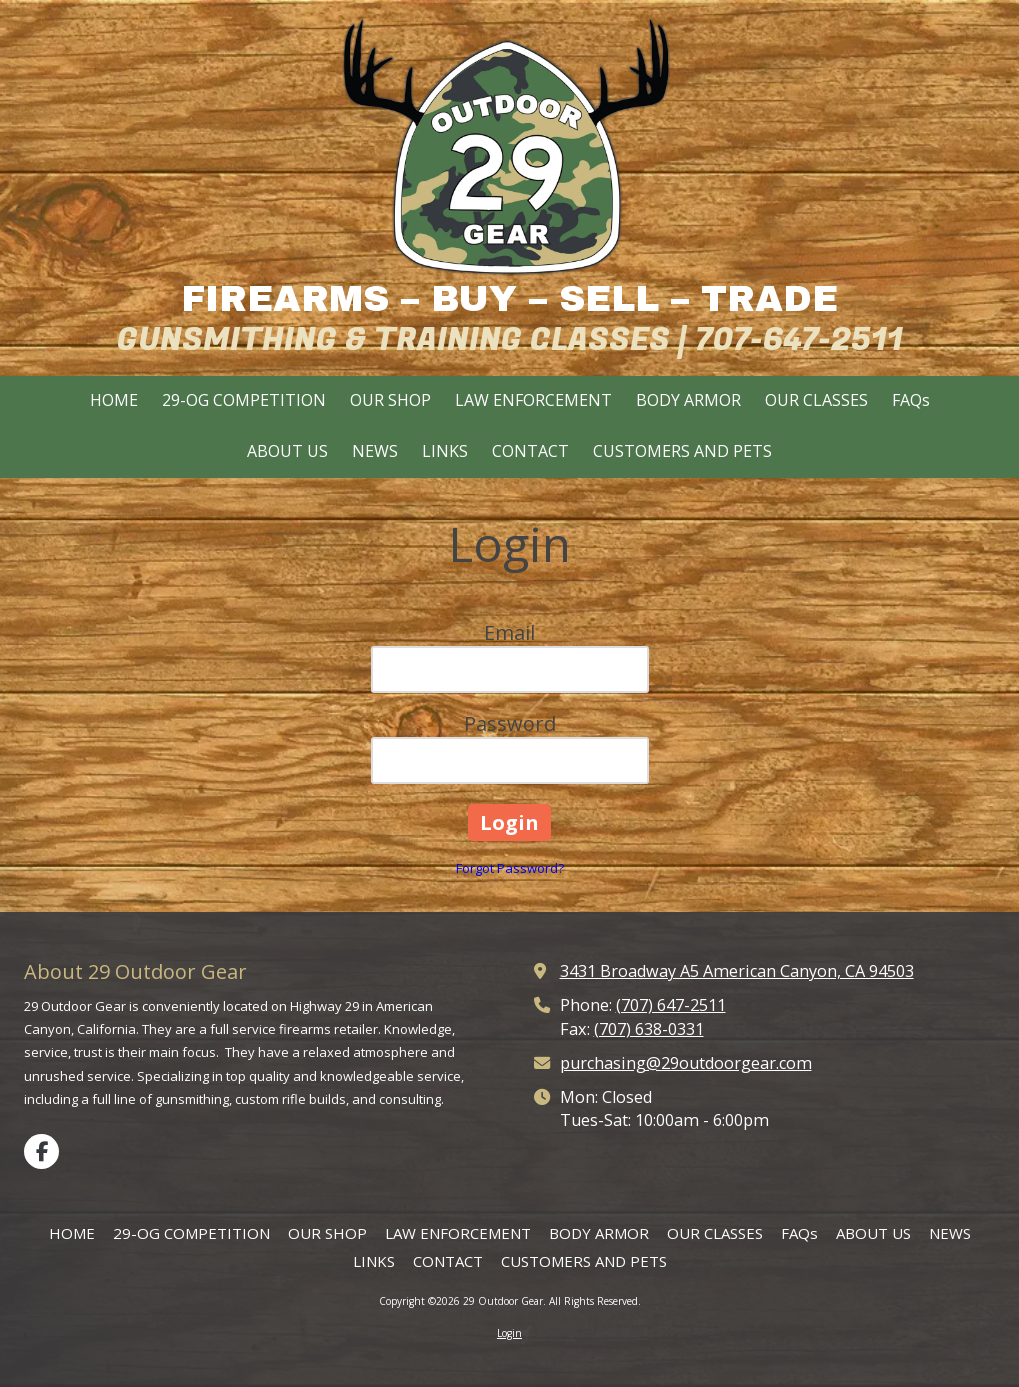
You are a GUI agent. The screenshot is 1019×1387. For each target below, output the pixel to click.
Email (509, 632)
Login (509, 1333)
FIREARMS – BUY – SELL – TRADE (509, 299)
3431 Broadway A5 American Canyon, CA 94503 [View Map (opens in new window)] (737, 971)
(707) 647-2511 (671, 1005)
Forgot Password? (510, 868)
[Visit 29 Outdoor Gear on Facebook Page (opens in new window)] (41, 1151)
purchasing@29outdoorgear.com (686, 1063)
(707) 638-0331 (649, 1029)
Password (510, 723)
